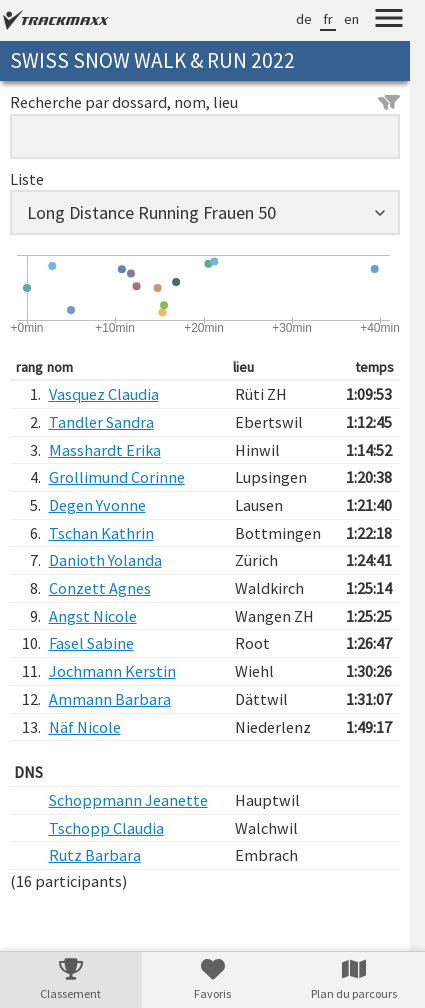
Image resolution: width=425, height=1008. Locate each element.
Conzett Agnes (100, 588)
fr (328, 19)
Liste (27, 179)
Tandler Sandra (101, 422)
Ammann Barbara (110, 699)
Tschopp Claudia (106, 828)
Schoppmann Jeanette (128, 800)
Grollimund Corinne (117, 477)
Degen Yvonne (97, 505)
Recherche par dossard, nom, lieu (205, 102)
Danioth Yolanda (105, 560)
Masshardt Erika (105, 450)
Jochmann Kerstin (112, 671)
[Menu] (389, 21)
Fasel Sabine (91, 643)
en (351, 19)
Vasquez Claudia (104, 394)
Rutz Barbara (95, 855)
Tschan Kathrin (101, 533)
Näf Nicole (85, 727)
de (304, 19)
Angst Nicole (93, 616)
